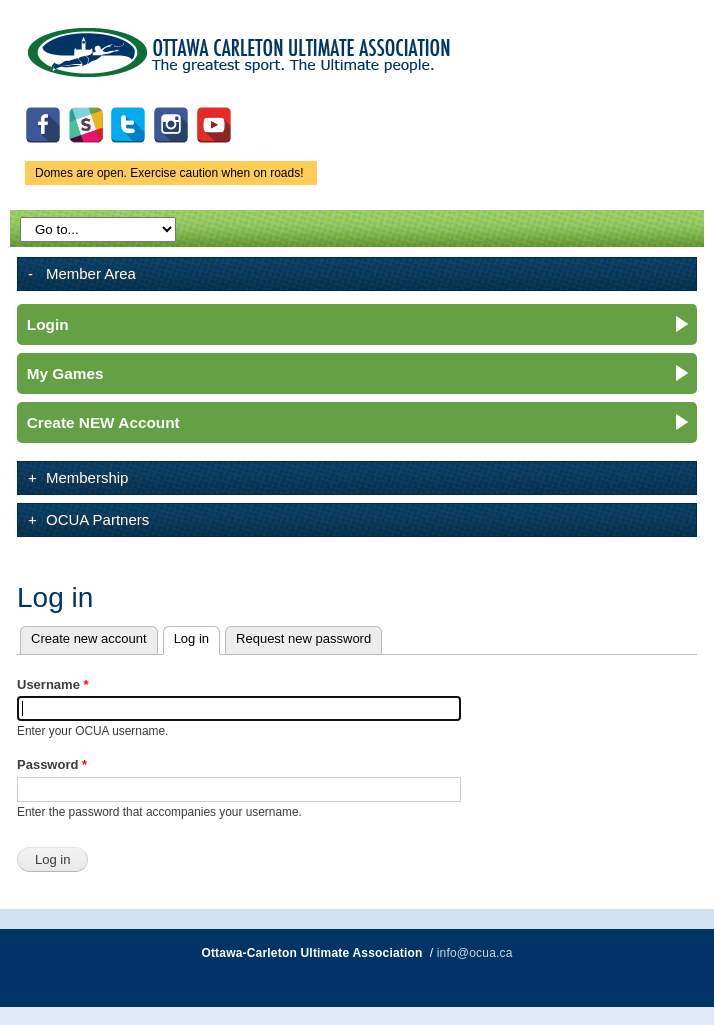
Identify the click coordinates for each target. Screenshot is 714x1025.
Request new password (303, 638)
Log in (197, 636)
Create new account (89, 638)
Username (53, 684)
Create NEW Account (103, 422)
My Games (65, 373)
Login (48, 324)
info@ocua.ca (475, 953)
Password (52, 764)
